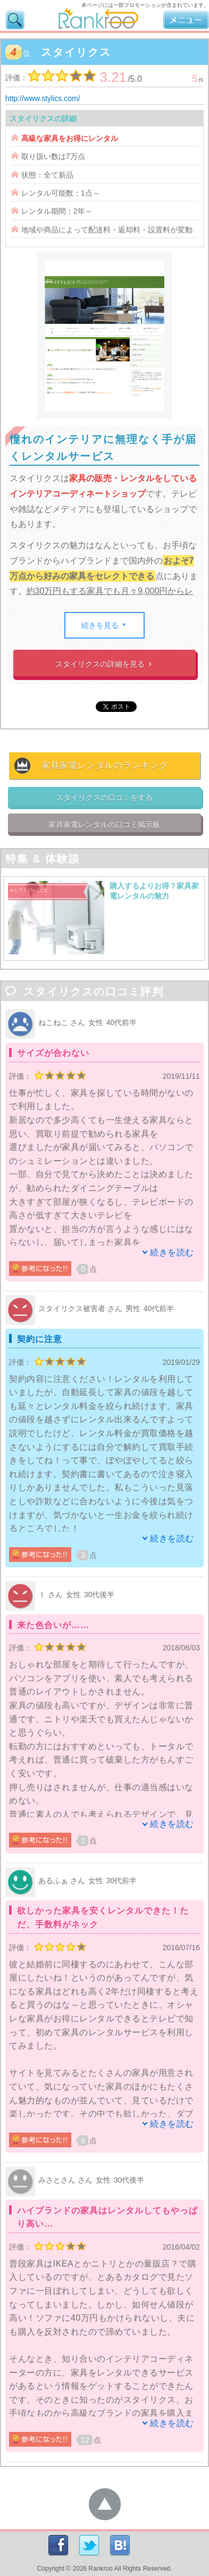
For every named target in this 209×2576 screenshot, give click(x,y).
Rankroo (101, 2568)
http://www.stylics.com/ (42, 98)
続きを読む (172, 1252)
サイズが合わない (53, 1053)
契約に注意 (39, 1339)
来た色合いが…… (53, 1625)
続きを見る (104, 625)
